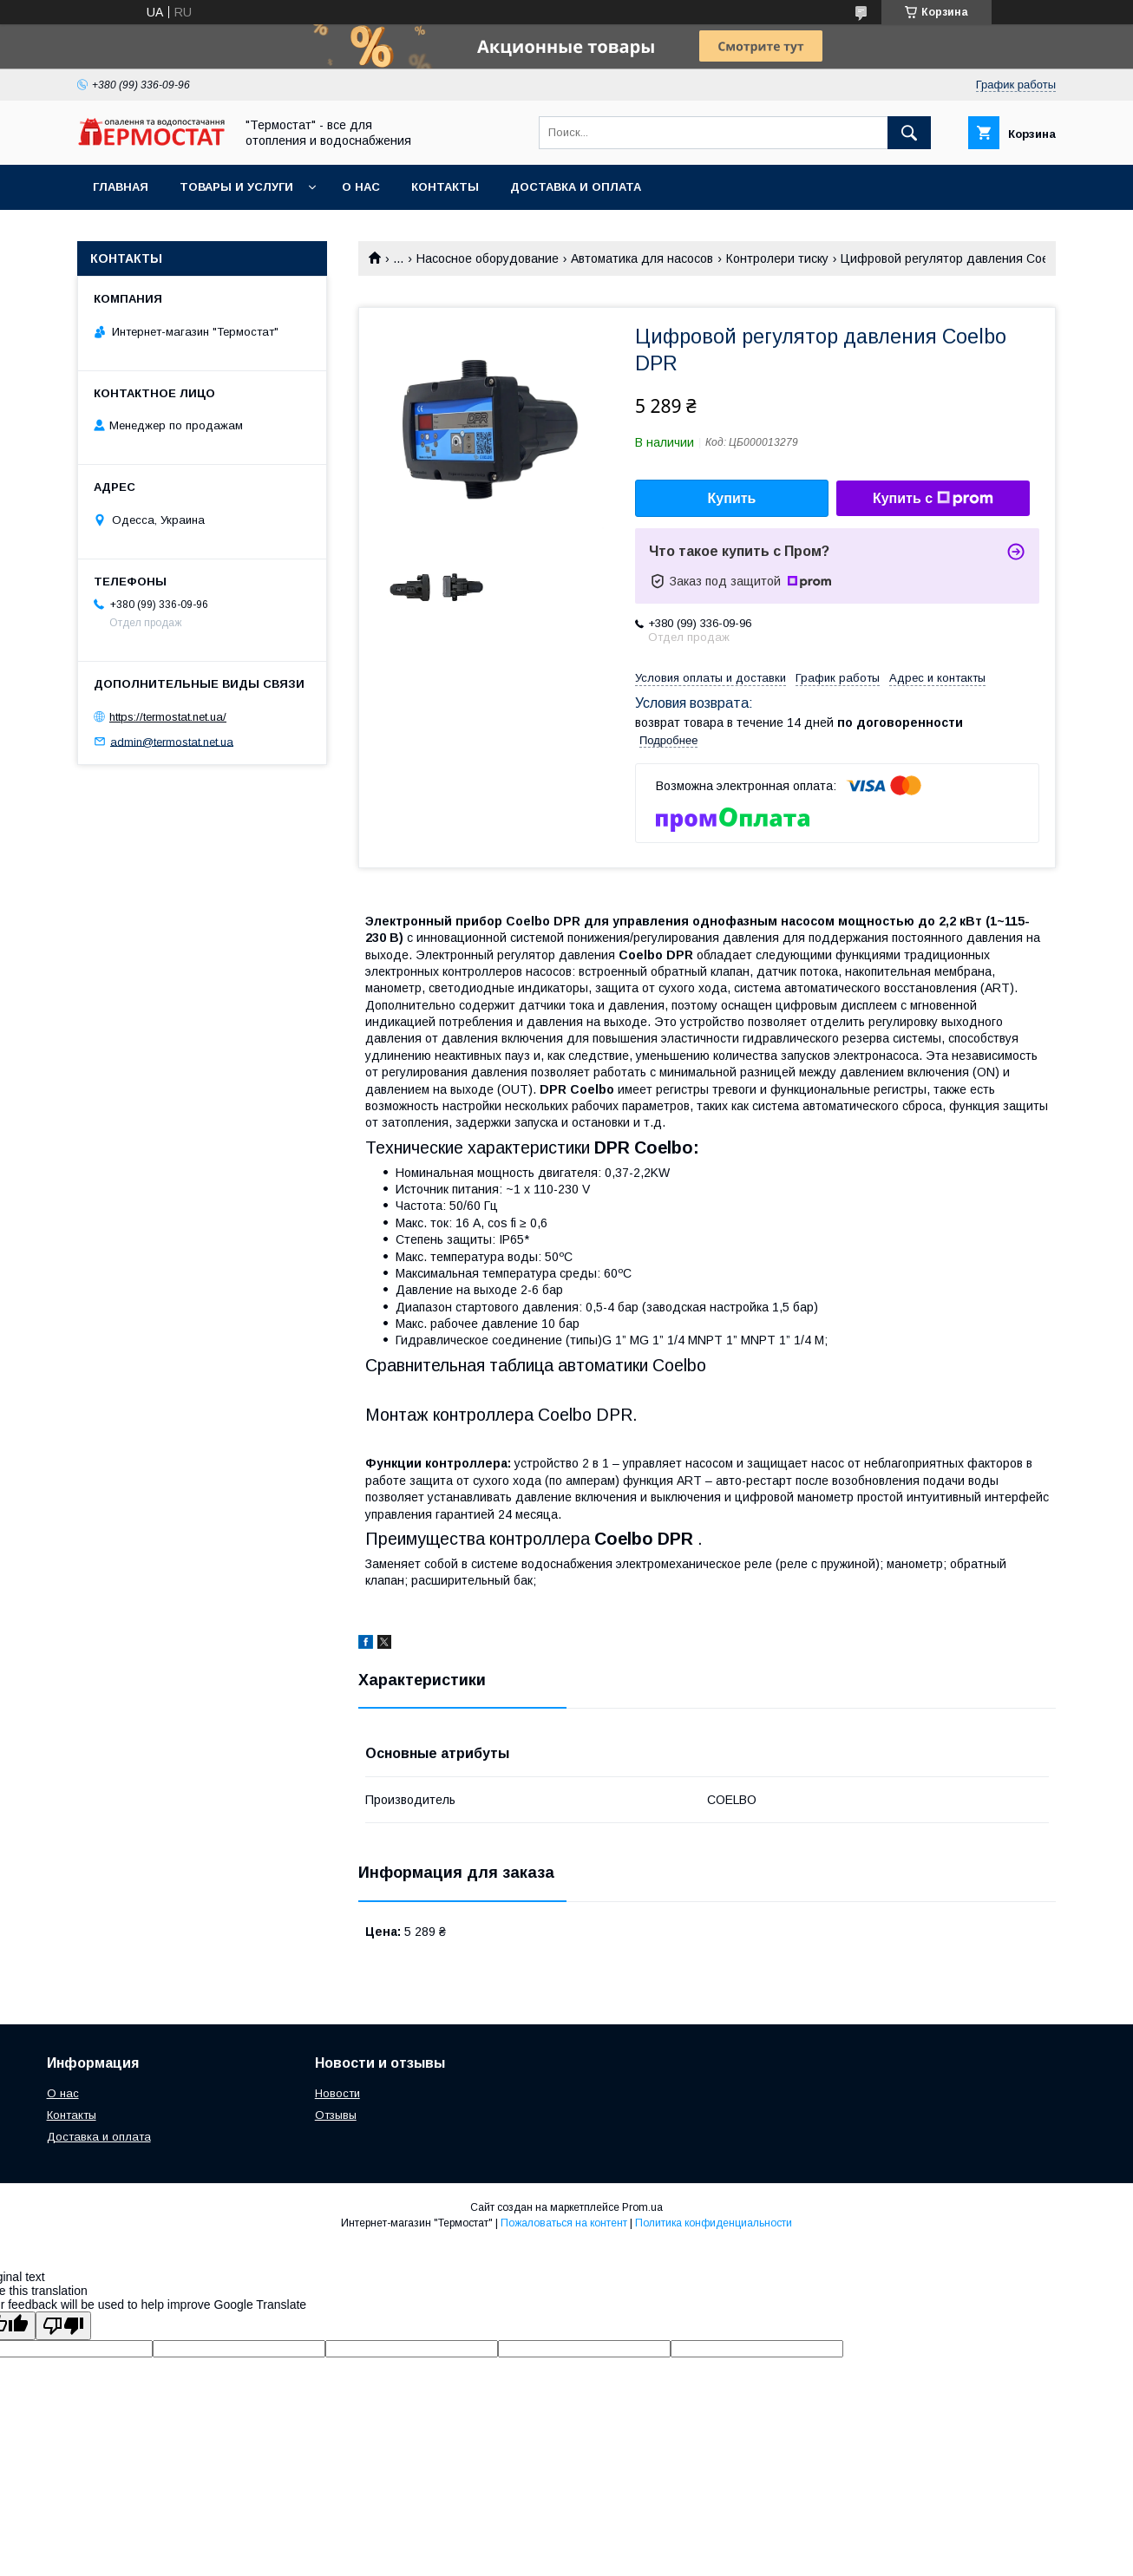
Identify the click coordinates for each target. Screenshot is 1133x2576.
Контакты (445, 186)
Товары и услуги (236, 186)
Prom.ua (642, 2207)
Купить (732, 498)
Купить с (933, 499)
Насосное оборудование (487, 258)
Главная (120, 186)
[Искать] (909, 132)
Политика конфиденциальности (713, 2223)
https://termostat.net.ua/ (167, 716)
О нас (361, 186)
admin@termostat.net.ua (171, 741)
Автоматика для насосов (642, 258)
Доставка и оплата (575, 186)
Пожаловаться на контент (564, 2223)
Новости (337, 2093)
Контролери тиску (777, 258)
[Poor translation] (63, 2325)
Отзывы (336, 2115)
